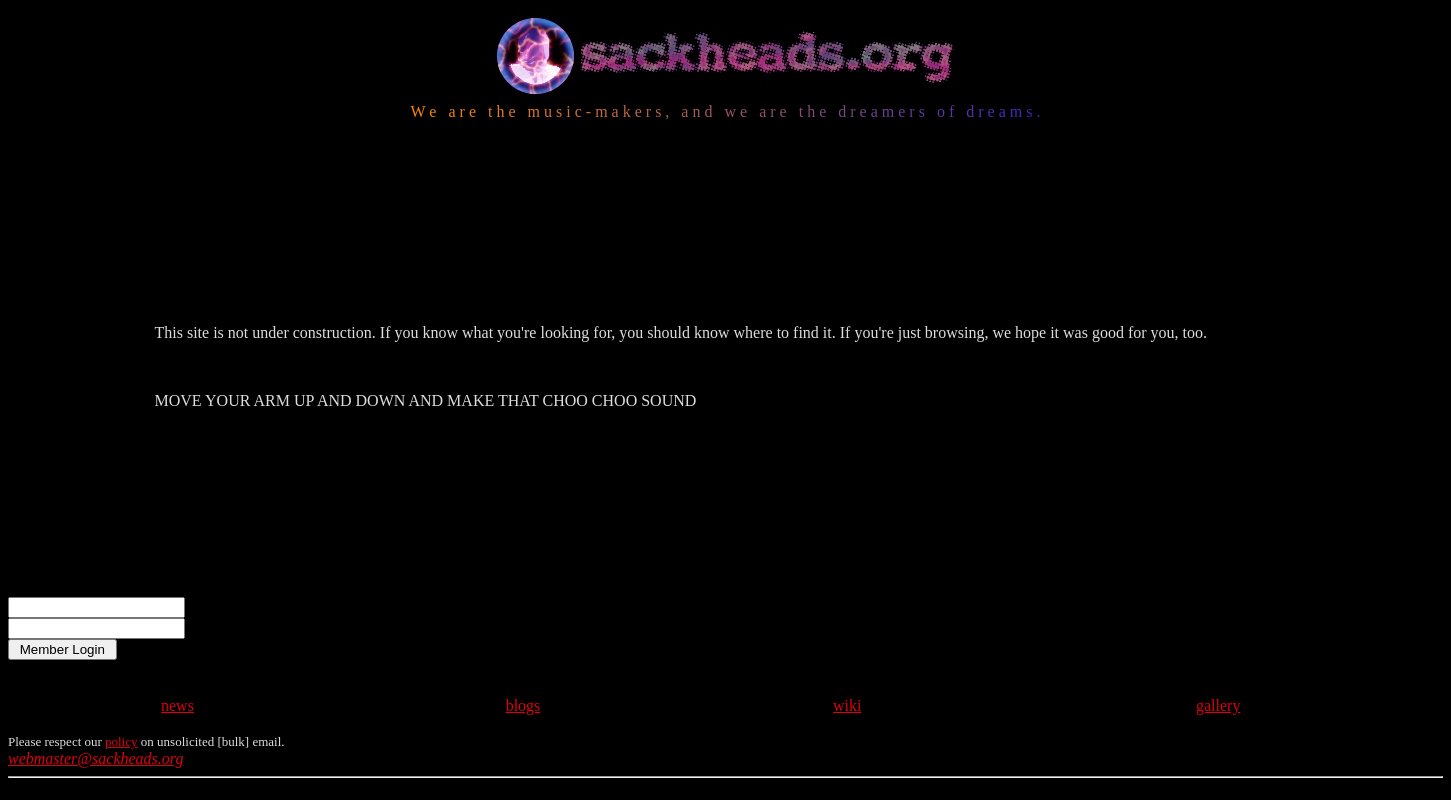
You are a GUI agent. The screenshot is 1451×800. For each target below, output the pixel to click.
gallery (1218, 665)
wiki (847, 665)
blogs (523, 665)
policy (121, 701)
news (177, 665)
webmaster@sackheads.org (95, 718)
